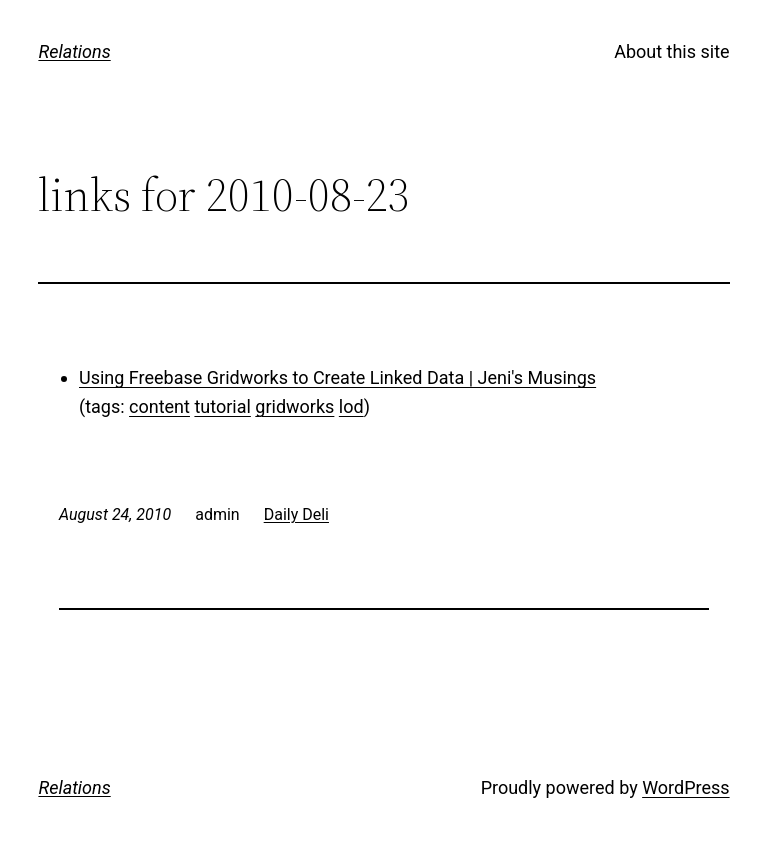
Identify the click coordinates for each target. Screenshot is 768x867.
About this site (671, 51)
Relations (74, 51)
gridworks (294, 406)
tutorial (222, 406)
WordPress (685, 787)
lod (351, 406)
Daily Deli (296, 514)
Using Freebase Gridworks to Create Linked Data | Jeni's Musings (337, 377)
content (159, 406)
